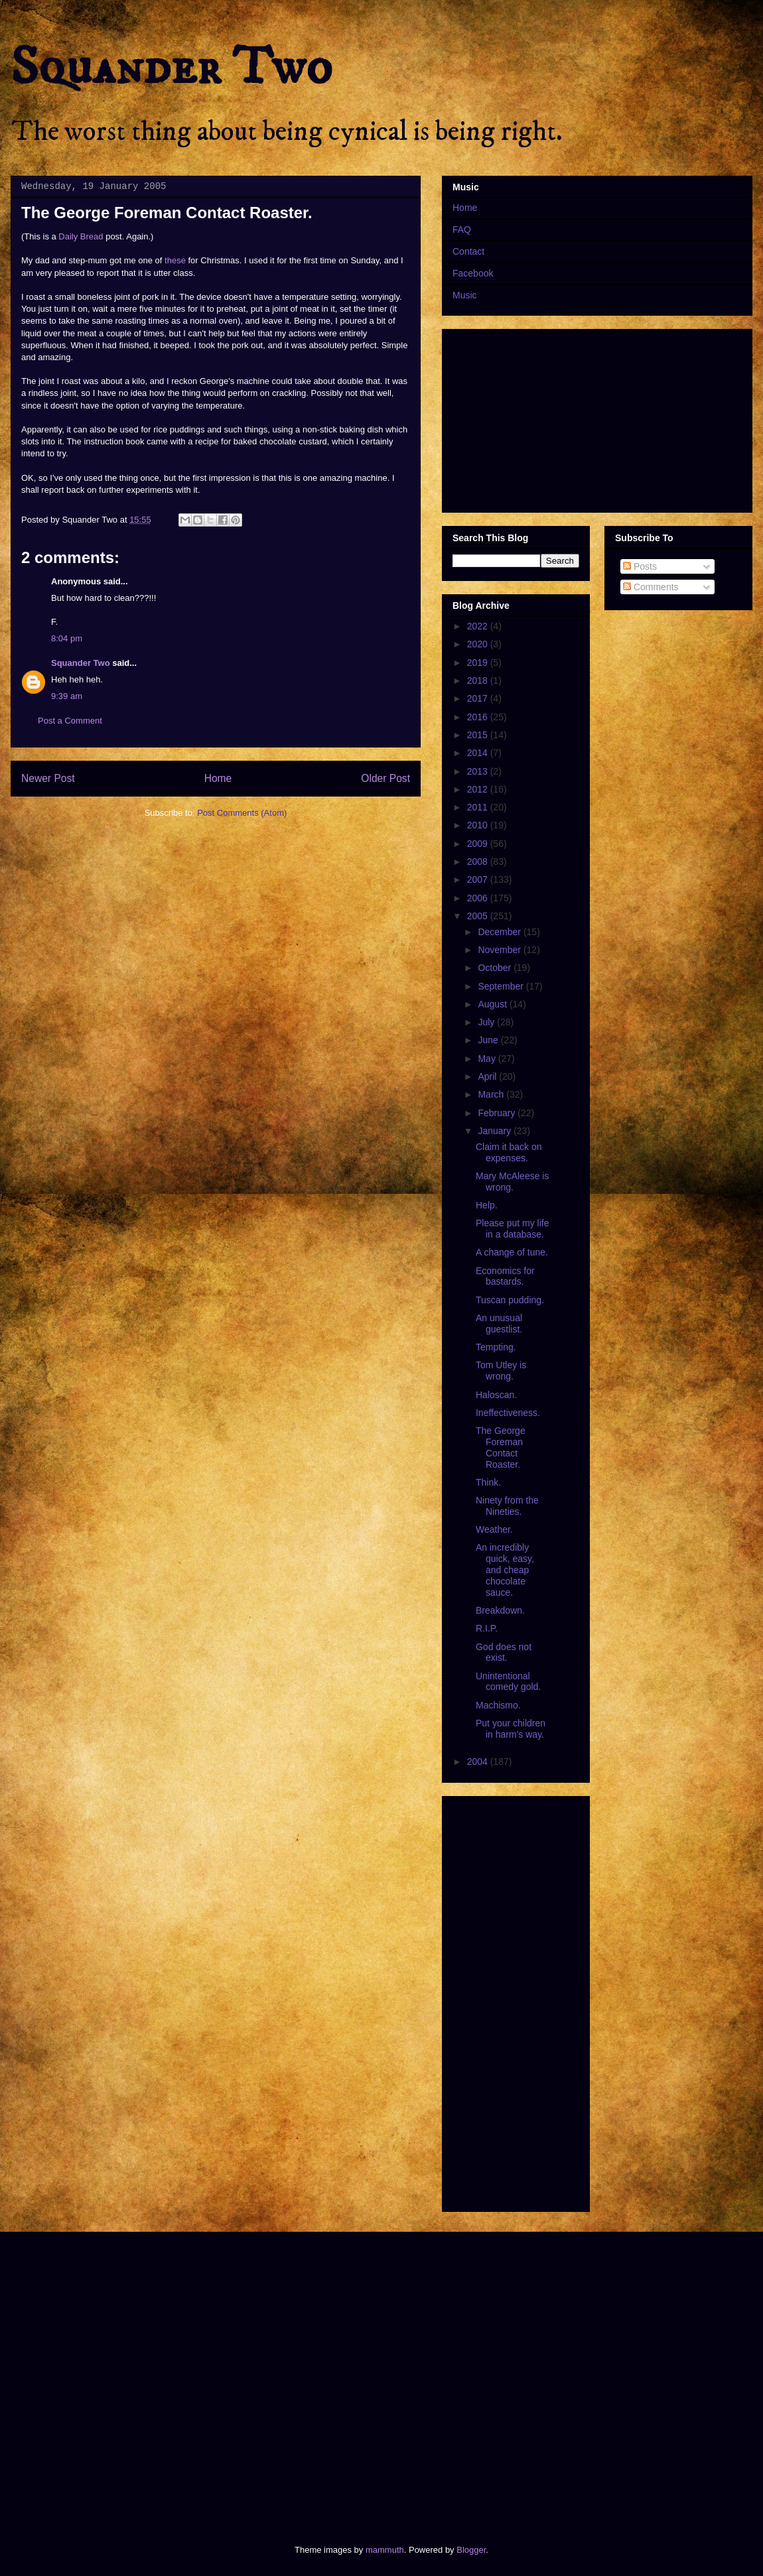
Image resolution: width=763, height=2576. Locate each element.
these (175, 260)
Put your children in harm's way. (510, 1729)
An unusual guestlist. (499, 1323)
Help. (487, 1205)
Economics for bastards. (505, 1276)
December (500, 932)
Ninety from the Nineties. (507, 1506)
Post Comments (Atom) (242, 813)
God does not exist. (503, 1652)
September (501, 986)
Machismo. (498, 1705)
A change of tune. (512, 1252)
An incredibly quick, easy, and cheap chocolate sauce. (505, 1569)
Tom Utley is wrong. (501, 1371)
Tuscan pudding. (510, 1300)
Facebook (472, 273)
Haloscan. (496, 1394)
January (496, 1131)
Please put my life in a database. (512, 1229)
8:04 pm (66, 638)
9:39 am (66, 696)
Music (464, 295)
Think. (488, 1482)
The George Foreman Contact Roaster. (500, 1447)
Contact (468, 251)
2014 (478, 752)
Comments (651, 587)
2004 (478, 1761)
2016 (478, 717)
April (488, 1076)
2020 (478, 644)
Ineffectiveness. (508, 1412)
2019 (478, 662)
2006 (478, 898)
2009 (478, 843)
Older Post (385, 778)
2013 (478, 771)
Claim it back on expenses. (509, 1152)
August (493, 1004)
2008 (478, 861)
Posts (640, 566)
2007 (478, 879)
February (498, 1113)
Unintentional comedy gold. (508, 1682)
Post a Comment (70, 721)
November (500, 949)
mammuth (385, 2550)
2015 (478, 735)
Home (218, 778)
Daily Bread (80, 236)
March (492, 1094)
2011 (478, 807)
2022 (478, 626)
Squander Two (171, 67)
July (487, 1022)
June (489, 1040)
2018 (478, 680)
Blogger (471, 2550)
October (496, 967)
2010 (478, 825)
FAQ (461, 229)
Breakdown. (500, 1610)
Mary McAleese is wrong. (512, 1181)
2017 (478, 698)
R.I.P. (487, 1628)
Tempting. (496, 1347)
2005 (478, 916)
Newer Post (48, 778)
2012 (478, 789)
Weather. (494, 1529)
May (488, 1058)
